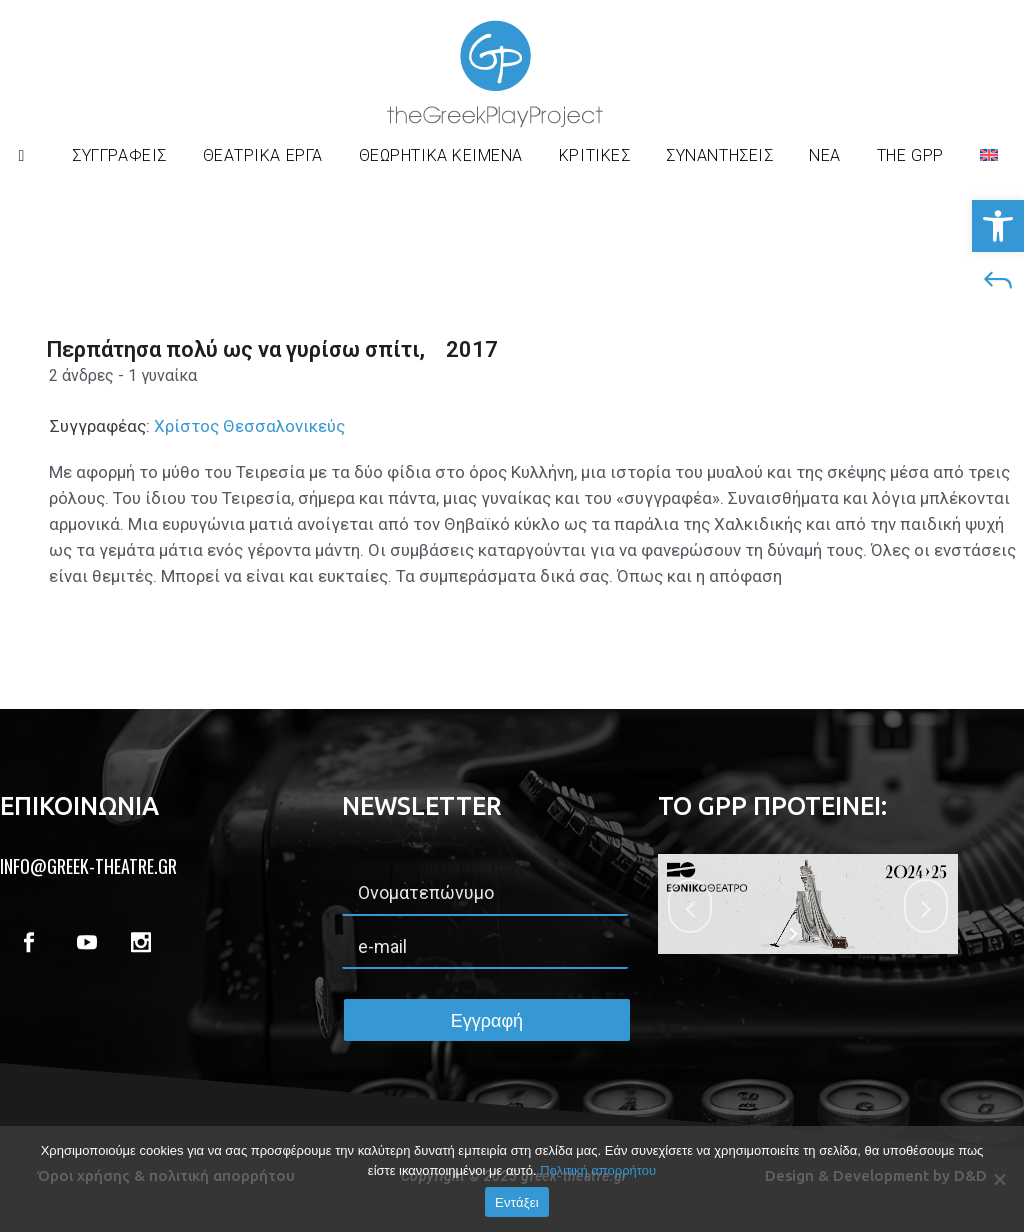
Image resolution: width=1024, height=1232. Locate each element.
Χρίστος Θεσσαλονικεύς (247, 426)
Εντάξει (517, 1202)
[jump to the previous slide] (690, 906)
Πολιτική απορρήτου (598, 1170)
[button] (998, 226)
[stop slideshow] (820, 934)
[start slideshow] (795, 934)
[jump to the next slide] (926, 906)
